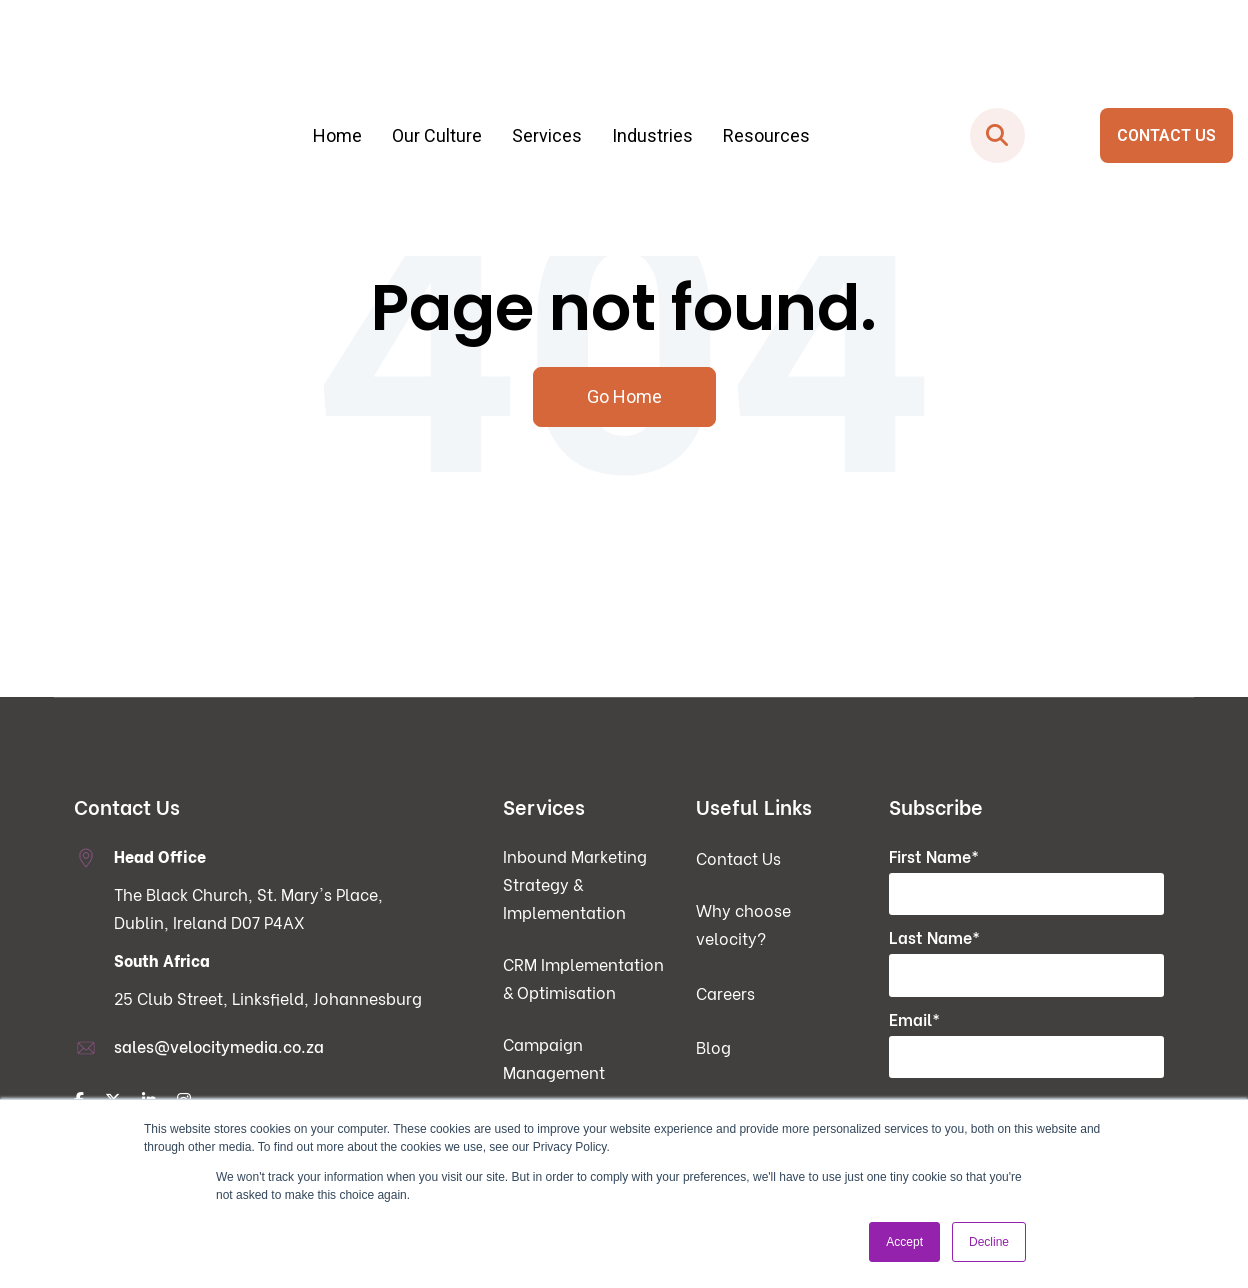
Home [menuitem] (337, 67)
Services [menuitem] (547, 67)
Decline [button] (989, 1242)
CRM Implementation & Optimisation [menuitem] (583, 979)
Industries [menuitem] (652, 67)
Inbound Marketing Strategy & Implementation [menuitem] (575, 885)
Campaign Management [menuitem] (554, 1059)
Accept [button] (904, 1242)
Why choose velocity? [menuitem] (743, 925)
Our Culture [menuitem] (437, 67)
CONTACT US (1166, 67)
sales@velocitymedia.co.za (219, 1047)
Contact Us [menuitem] (738, 859)
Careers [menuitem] (725, 993)
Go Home (624, 397)
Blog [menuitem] (713, 1048)
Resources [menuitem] (766, 67)
